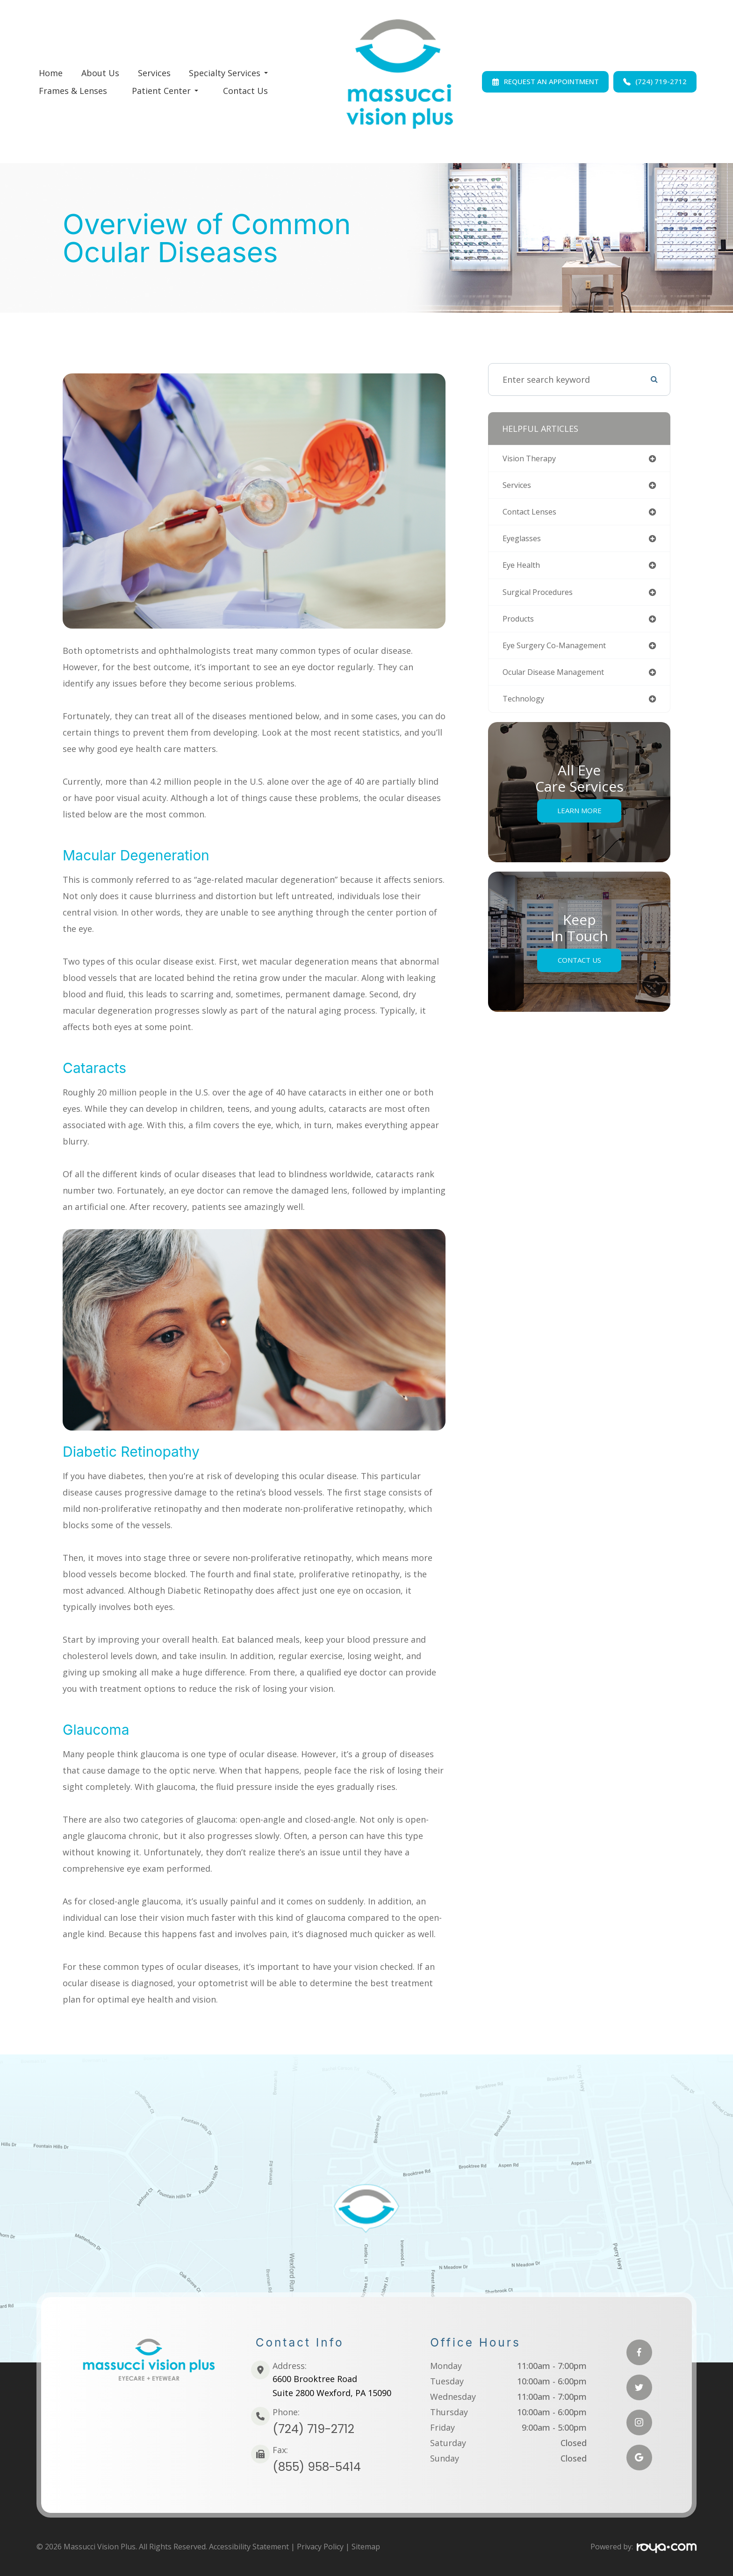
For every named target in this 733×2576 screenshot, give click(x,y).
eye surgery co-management (560, 652)
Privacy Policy (320, 2546)
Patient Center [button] (165, 90)
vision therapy (533, 459)
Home (51, 73)
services (519, 486)
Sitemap (366, 2546)
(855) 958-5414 (317, 2467)
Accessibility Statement (249, 2546)
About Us (100, 73)
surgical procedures (543, 596)
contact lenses (533, 514)
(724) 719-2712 (313, 2429)
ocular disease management (560, 679)
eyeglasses (524, 541)
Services (154, 73)
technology (526, 707)
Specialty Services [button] (228, 73)
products (521, 624)
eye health (524, 569)
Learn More (579, 818)
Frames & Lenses (73, 90)
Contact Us (245, 90)
